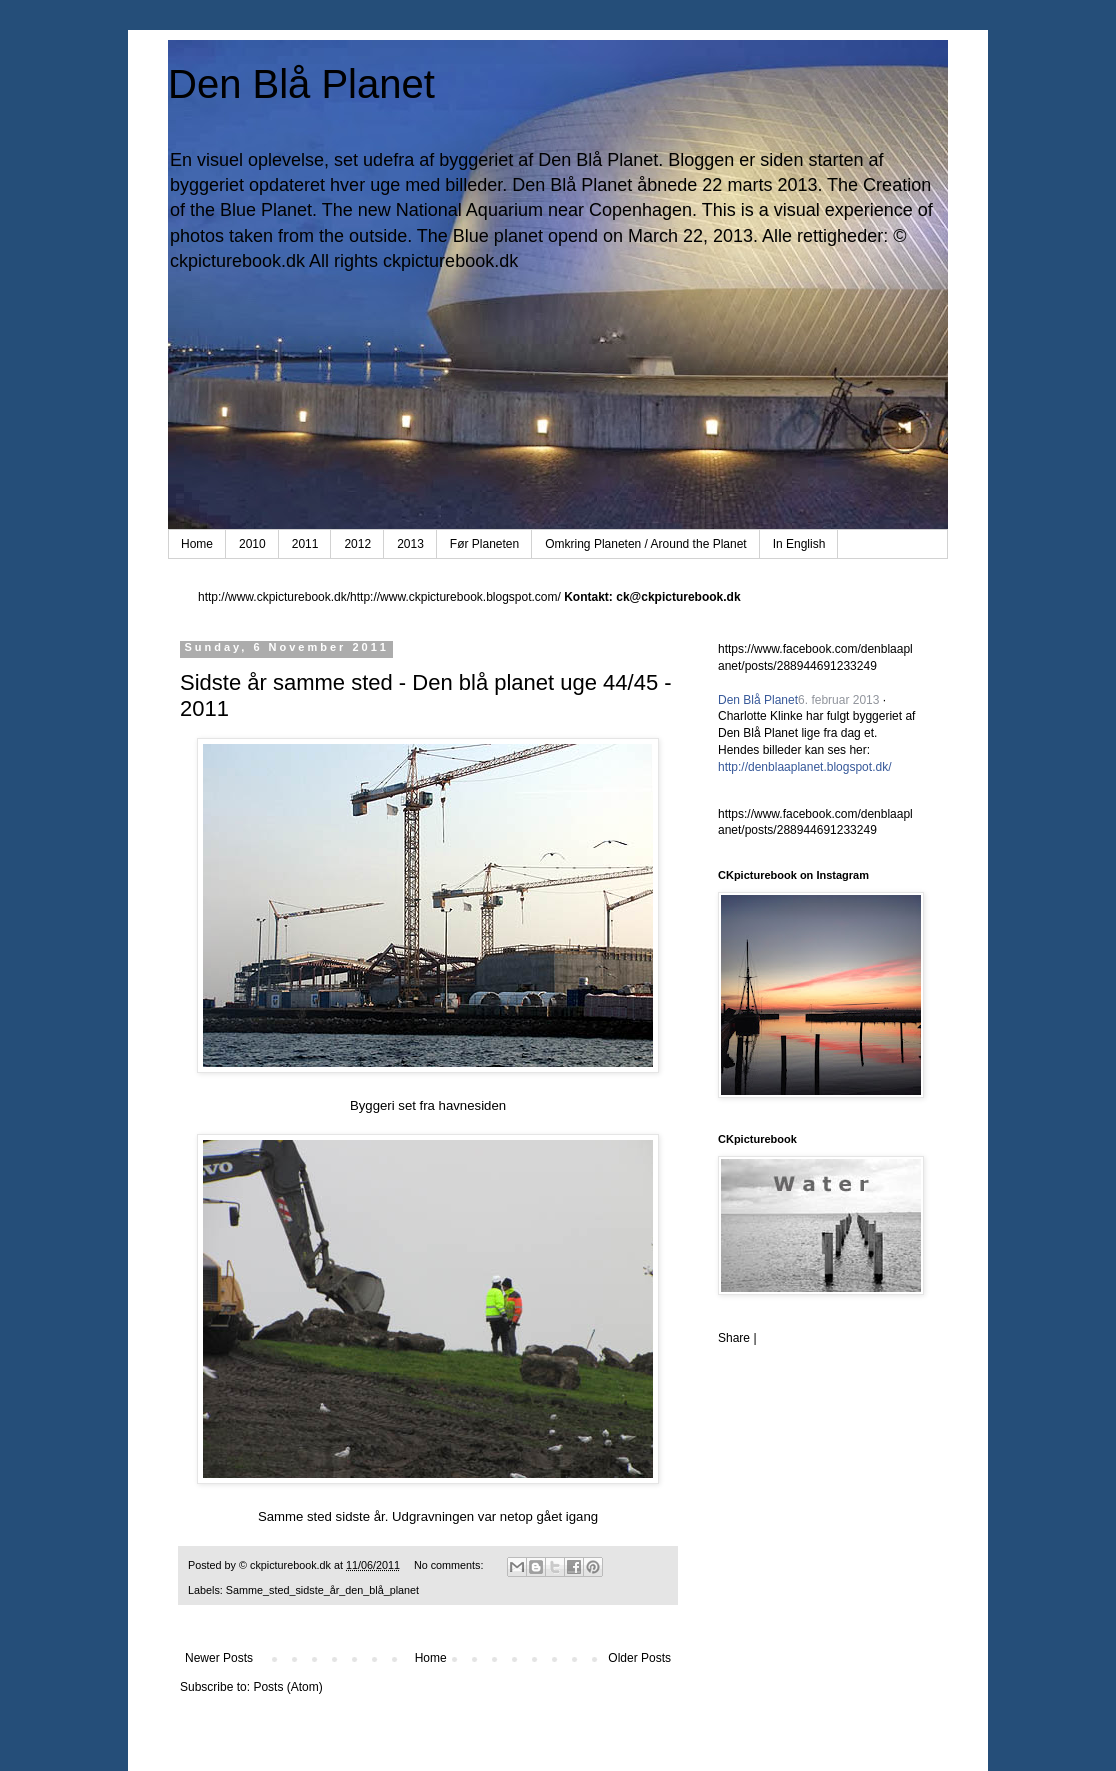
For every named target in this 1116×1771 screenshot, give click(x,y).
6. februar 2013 (838, 700)
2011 (305, 544)
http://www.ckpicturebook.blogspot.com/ (455, 597)
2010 (252, 544)
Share (734, 1338)
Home (197, 544)
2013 (410, 544)
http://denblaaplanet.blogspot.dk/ (804, 767)
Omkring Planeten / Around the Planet (645, 544)
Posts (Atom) (287, 1687)
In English (799, 544)
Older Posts (639, 1658)
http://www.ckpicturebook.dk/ (274, 597)
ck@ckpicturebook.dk (678, 597)
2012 (357, 544)
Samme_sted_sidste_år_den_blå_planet (322, 1590)
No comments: (450, 1565)
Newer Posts (219, 1658)
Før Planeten (484, 544)
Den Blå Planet (301, 84)
